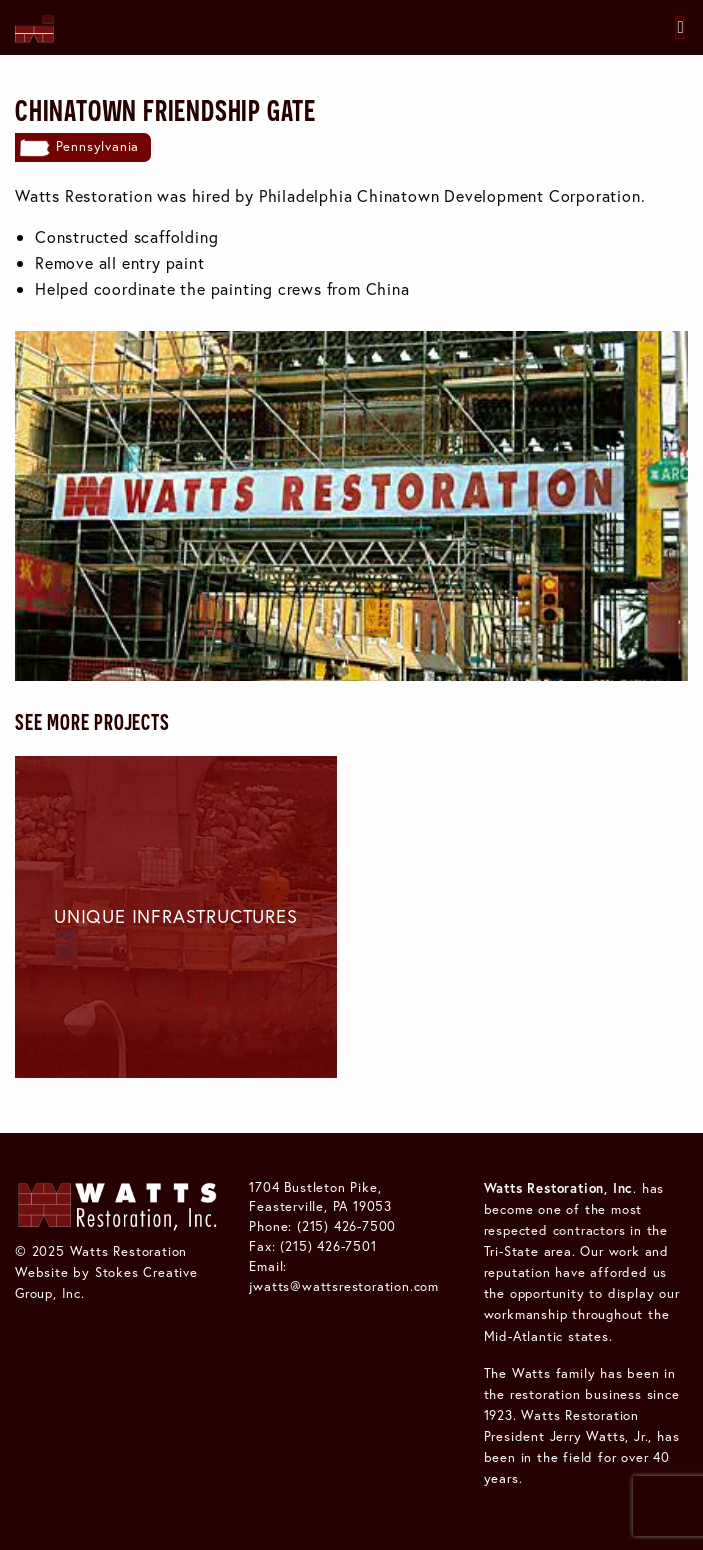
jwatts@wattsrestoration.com (344, 1286)
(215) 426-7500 (346, 1226)
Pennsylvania (98, 146)
